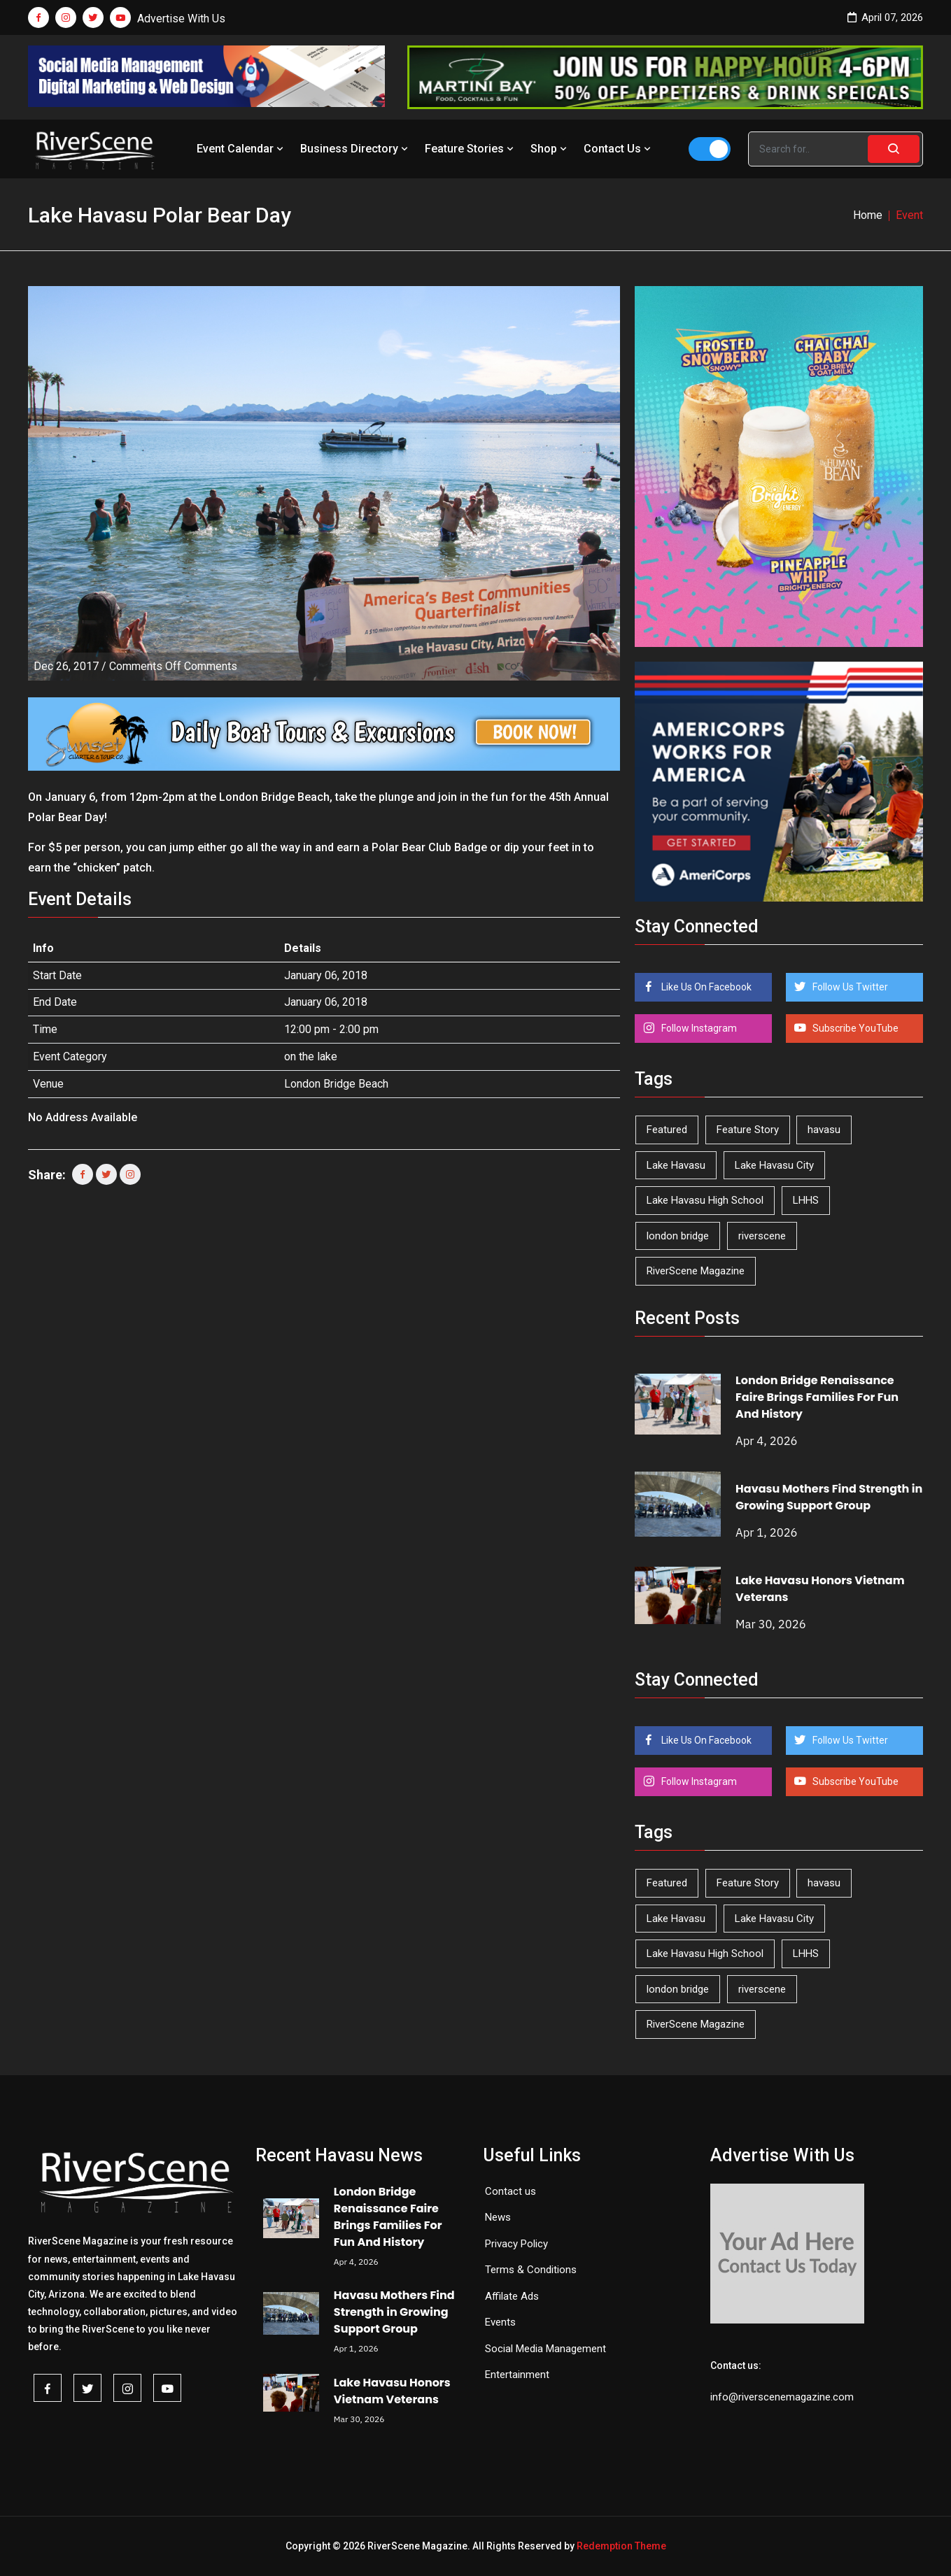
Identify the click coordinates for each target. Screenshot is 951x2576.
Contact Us (619, 148)
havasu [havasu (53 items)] (824, 1129)
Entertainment (517, 2374)
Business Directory (355, 148)
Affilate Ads (512, 2296)
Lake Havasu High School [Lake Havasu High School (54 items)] (705, 1200)
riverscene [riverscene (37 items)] (762, 1236)
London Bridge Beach (336, 1083)
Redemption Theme (621, 2546)
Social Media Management (545, 2348)
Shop (550, 148)
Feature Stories (470, 148)
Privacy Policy (516, 2243)
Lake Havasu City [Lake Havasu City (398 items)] (774, 1165)
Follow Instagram (698, 1028)
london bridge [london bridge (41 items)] (678, 1236)
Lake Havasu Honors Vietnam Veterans (392, 2391)
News (498, 2217)
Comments (173, 666)
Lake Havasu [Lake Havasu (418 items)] (676, 1165)
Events (500, 2322)
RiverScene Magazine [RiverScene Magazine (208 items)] (696, 1271)
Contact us (510, 2191)
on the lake (310, 1056)
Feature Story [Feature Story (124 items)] (748, 1129)
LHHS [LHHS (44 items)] (806, 1200)
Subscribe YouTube (854, 1028)
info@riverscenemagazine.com (782, 2397)
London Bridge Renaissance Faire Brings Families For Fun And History (817, 1397)
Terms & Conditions (531, 2269)
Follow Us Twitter (849, 986)
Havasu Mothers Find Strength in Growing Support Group (828, 1497)
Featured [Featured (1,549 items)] (667, 1129)
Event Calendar (241, 148)
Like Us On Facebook (705, 986)
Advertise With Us (181, 18)
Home (867, 215)
